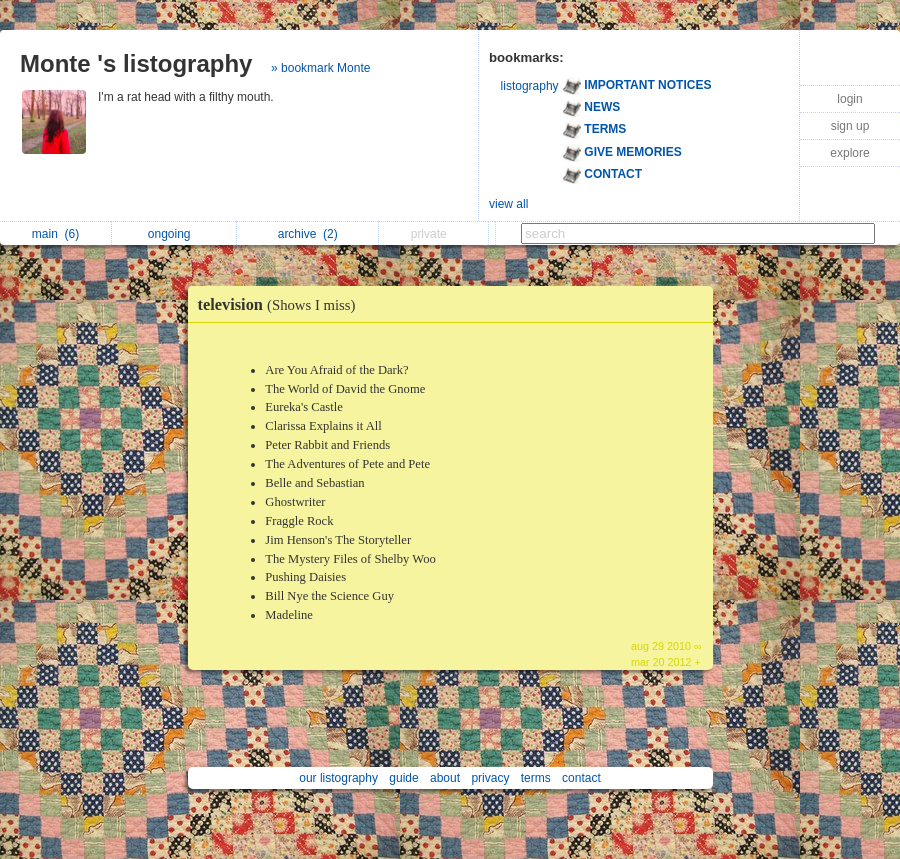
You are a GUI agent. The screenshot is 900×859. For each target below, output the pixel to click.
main (55, 234)
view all (508, 204)
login (849, 99)
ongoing (174, 234)
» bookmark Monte (320, 68)
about (445, 778)
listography (530, 86)
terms (536, 778)
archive (308, 234)
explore (849, 153)
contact (581, 778)
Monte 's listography (136, 63)
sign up (850, 126)
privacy (490, 778)
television (282, 304)
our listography (338, 778)
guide (403, 778)
